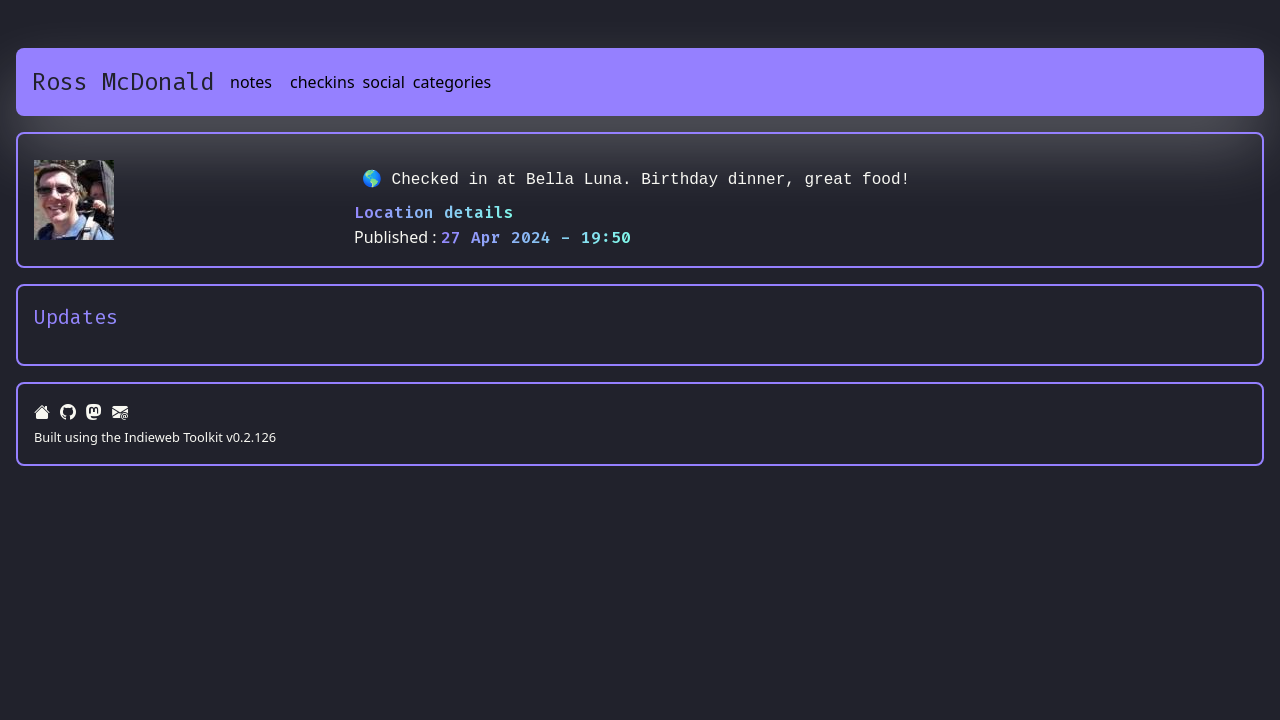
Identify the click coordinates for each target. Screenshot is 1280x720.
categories (452, 82)
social (384, 82)
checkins (322, 82)
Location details (434, 212)
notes (251, 82)
